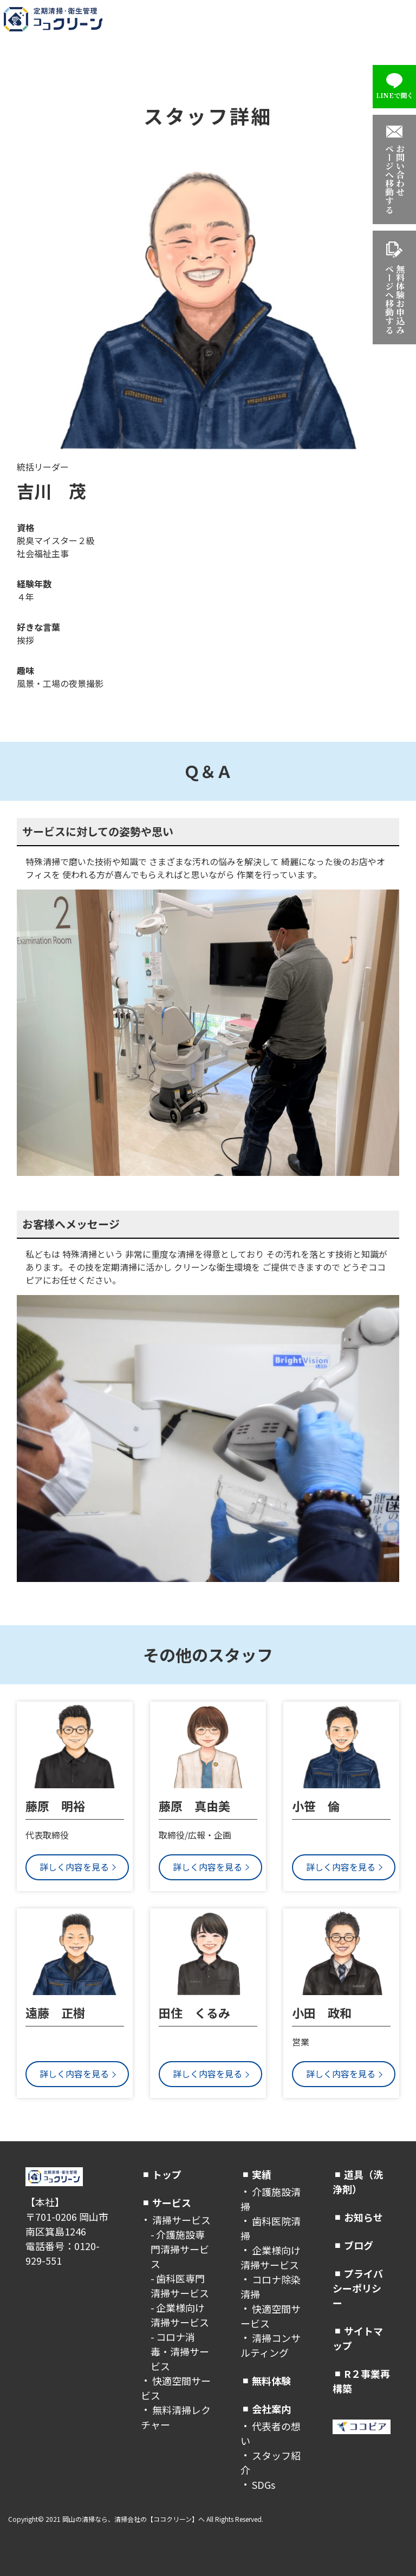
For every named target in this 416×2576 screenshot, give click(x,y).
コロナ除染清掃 (270, 2286)
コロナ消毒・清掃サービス (180, 2351)
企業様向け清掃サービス (180, 2314)
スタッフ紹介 (270, 2462)
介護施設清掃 (270, 2199)
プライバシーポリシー (358, 2288)
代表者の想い (270, 2433)
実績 (261, 2174)
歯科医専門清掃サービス (180, 2285)
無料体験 (271, 2381)
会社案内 (271, 2409)
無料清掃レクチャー (176, 2417)
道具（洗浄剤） (358, 2181)
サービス (171, 2202)
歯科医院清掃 (270, 2228)
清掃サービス (181, 2220)
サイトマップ (358, 2338)
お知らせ (363, 2217)
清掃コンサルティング (270, 2345)
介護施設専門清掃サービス (180, 2249)
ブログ (358, 2245)
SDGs (263, 2484)
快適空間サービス (176, 2388)
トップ (166, 2174)
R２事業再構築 (361, 2380)
